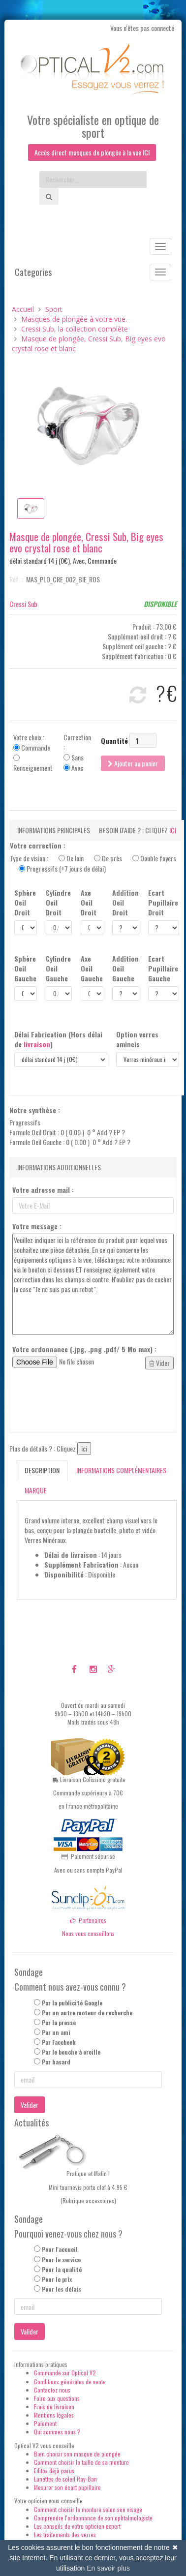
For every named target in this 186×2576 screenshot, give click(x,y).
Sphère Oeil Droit (25, 902)
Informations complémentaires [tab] (121, 1470)
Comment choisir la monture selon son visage (88, 2509)
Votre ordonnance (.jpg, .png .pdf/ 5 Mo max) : (84, 1349)
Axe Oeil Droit (88, 902)
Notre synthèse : (34, 1110)
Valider (29, 2104)
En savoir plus (108, 2568)
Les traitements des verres (65, 2534)
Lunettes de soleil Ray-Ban (65, 2479)
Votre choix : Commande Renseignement (33, 752)
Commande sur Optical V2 (65, 2372)
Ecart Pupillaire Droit (163, 902)
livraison (37, 1044)
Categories (33, 272)
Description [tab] (42, 1470)
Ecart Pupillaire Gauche (163, 968)
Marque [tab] (36, 1490)
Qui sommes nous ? (57, 2431)
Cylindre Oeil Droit (58, 902)
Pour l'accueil (60, 2249)
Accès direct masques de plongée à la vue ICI (92, 152)
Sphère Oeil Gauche (25, 968)
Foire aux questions (57, 2398)
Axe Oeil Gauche (92, 968)
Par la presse (59, 2022)
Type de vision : (93, 863)
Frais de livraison (54, 2406)
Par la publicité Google (72, 2003)
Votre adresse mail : (43, 1190)
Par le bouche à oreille (71, 2052)
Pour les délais (61, 2289)
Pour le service (61, 2259)
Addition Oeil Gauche (125, 968)
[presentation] (87, 1401)
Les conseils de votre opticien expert (77, 2526)
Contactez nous (52, 2390)
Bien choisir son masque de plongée (77, 2454)
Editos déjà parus (54, 2470)
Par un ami (56, 2032)
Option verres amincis (137, 1039)
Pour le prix (57, 2279)
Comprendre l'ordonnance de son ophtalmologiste (93, 2518)
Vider (159, 1363)
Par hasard (56, 2062)
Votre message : (37, 1226)
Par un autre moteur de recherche (87, 2012)
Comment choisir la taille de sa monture (81, 2462)
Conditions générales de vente (70, 2381)
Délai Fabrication (58, 1039)
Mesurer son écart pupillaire (67, 2487)
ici (172, 830)
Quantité (114, 741)
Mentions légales (54, 2415)
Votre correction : (37, 845)
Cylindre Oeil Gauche (58, 968)
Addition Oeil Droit (125, 902)
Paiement (45, 2423)
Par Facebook (59, 2042)
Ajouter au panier (133, 763)
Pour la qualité (62, 2269)
